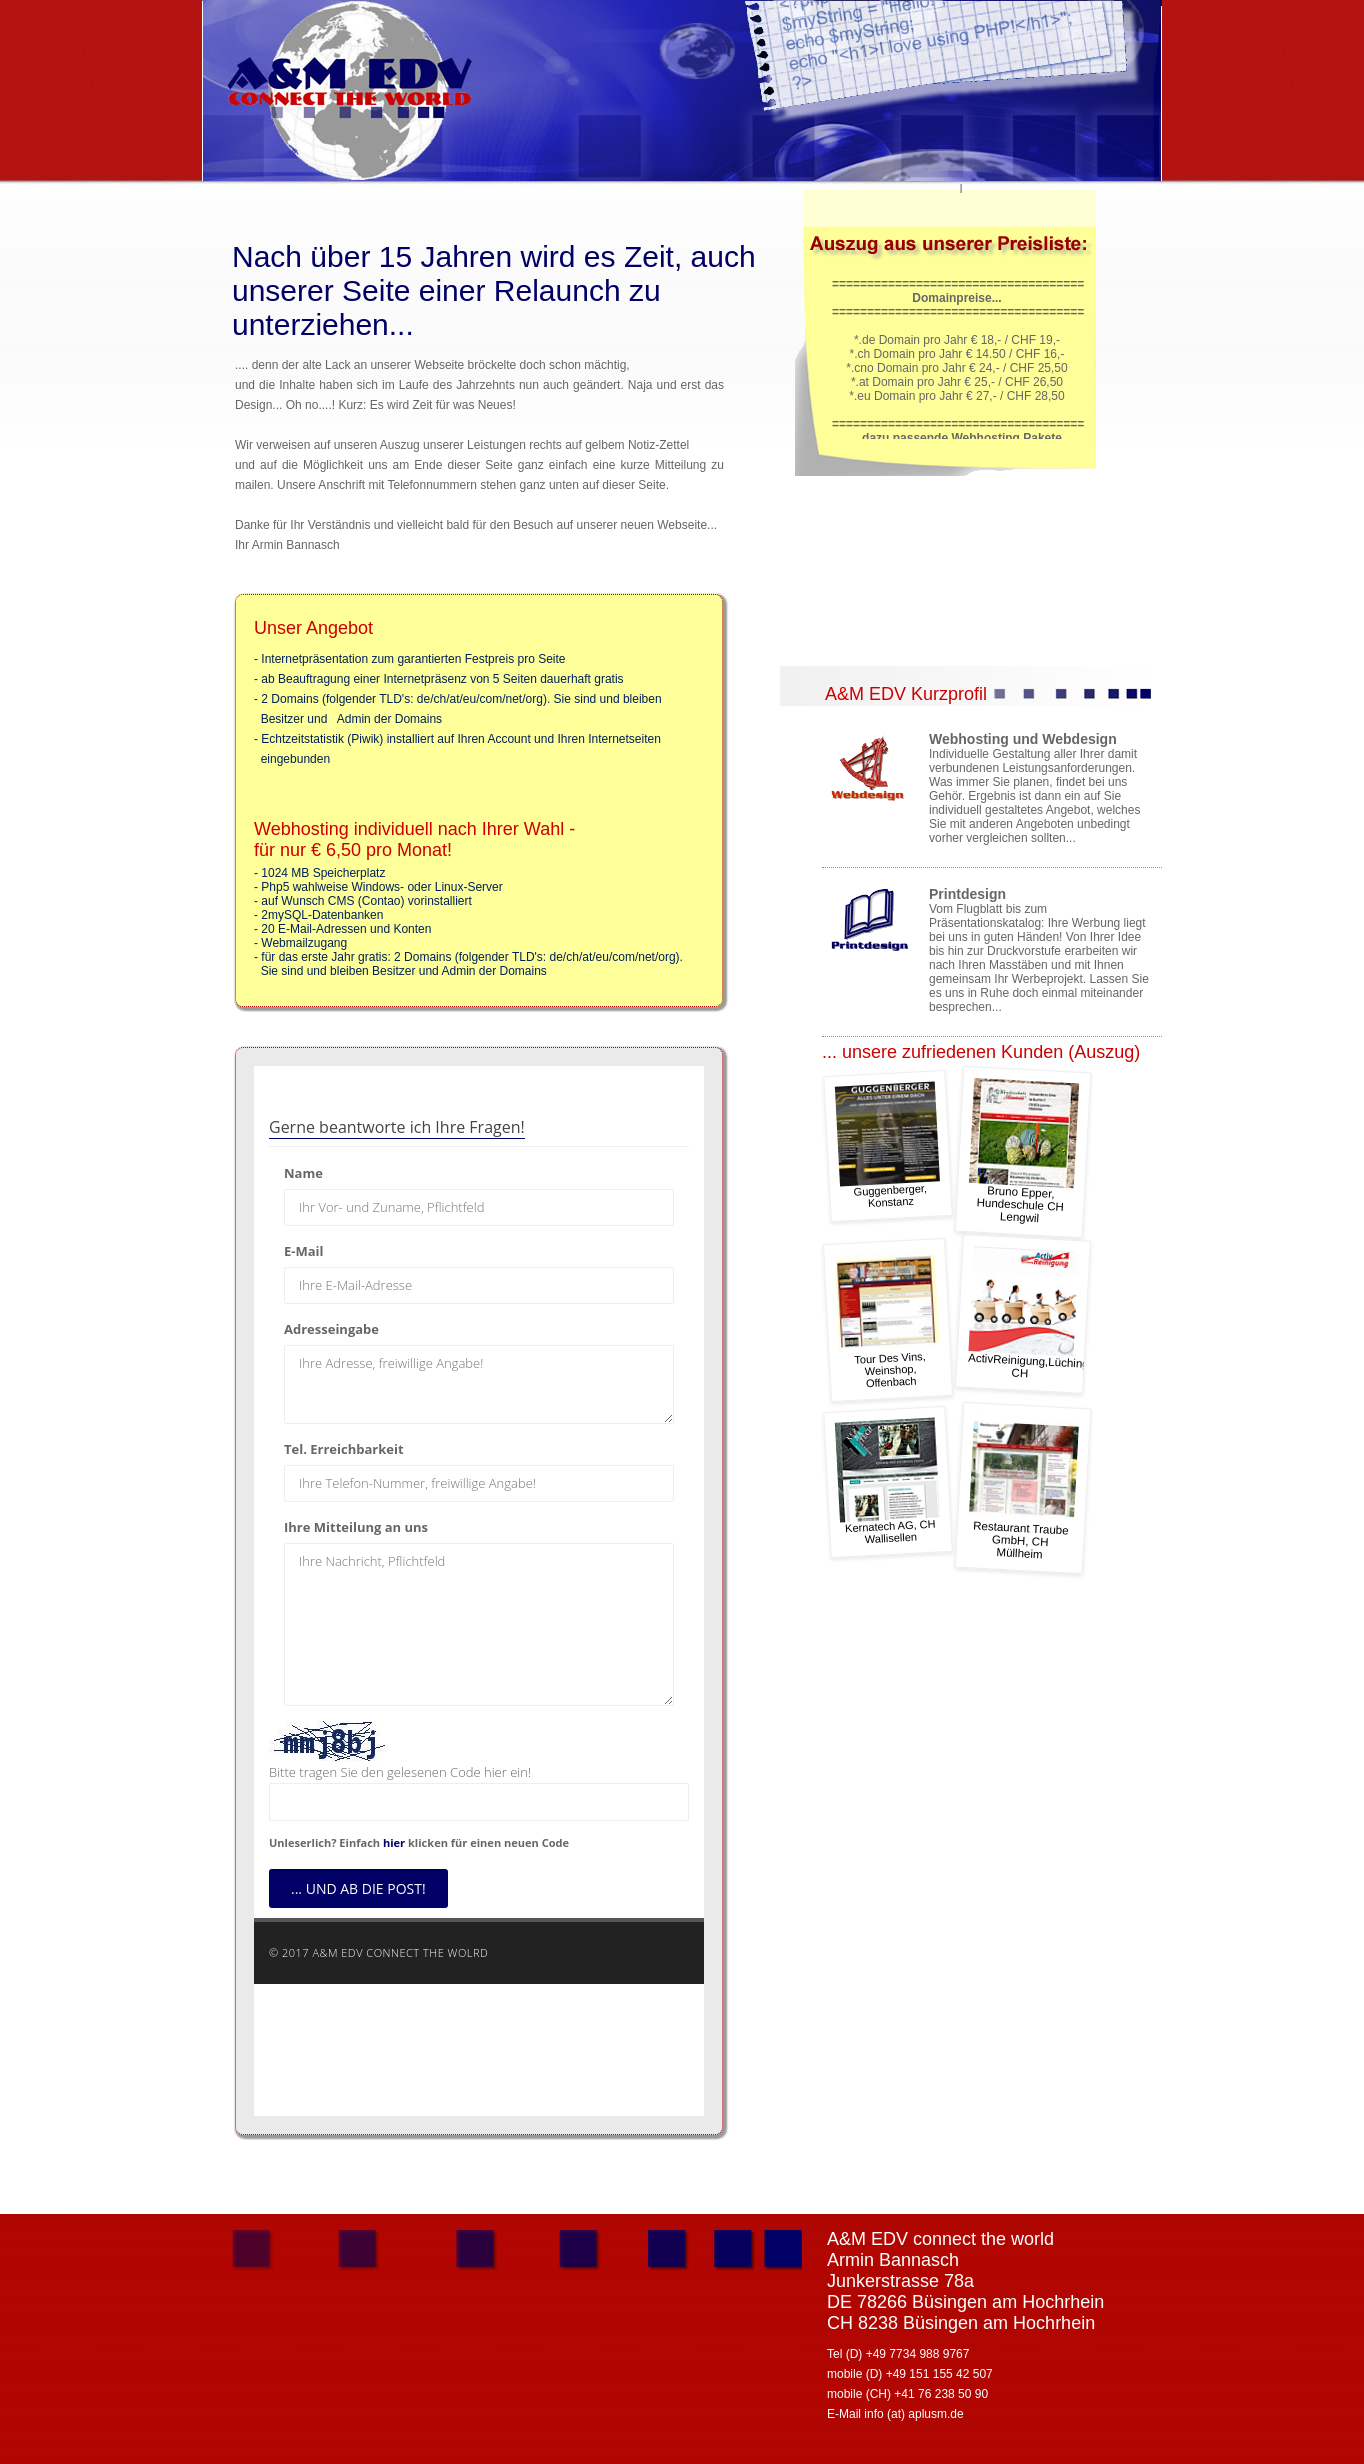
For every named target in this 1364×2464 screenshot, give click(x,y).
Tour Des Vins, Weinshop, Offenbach (887, 1319)
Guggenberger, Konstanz (887, 1145)
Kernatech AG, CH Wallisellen (887, 1481)
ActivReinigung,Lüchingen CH (1029, 1312)
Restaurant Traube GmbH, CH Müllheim (1024, 1487)
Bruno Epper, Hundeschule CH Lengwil (1024, 1151)
